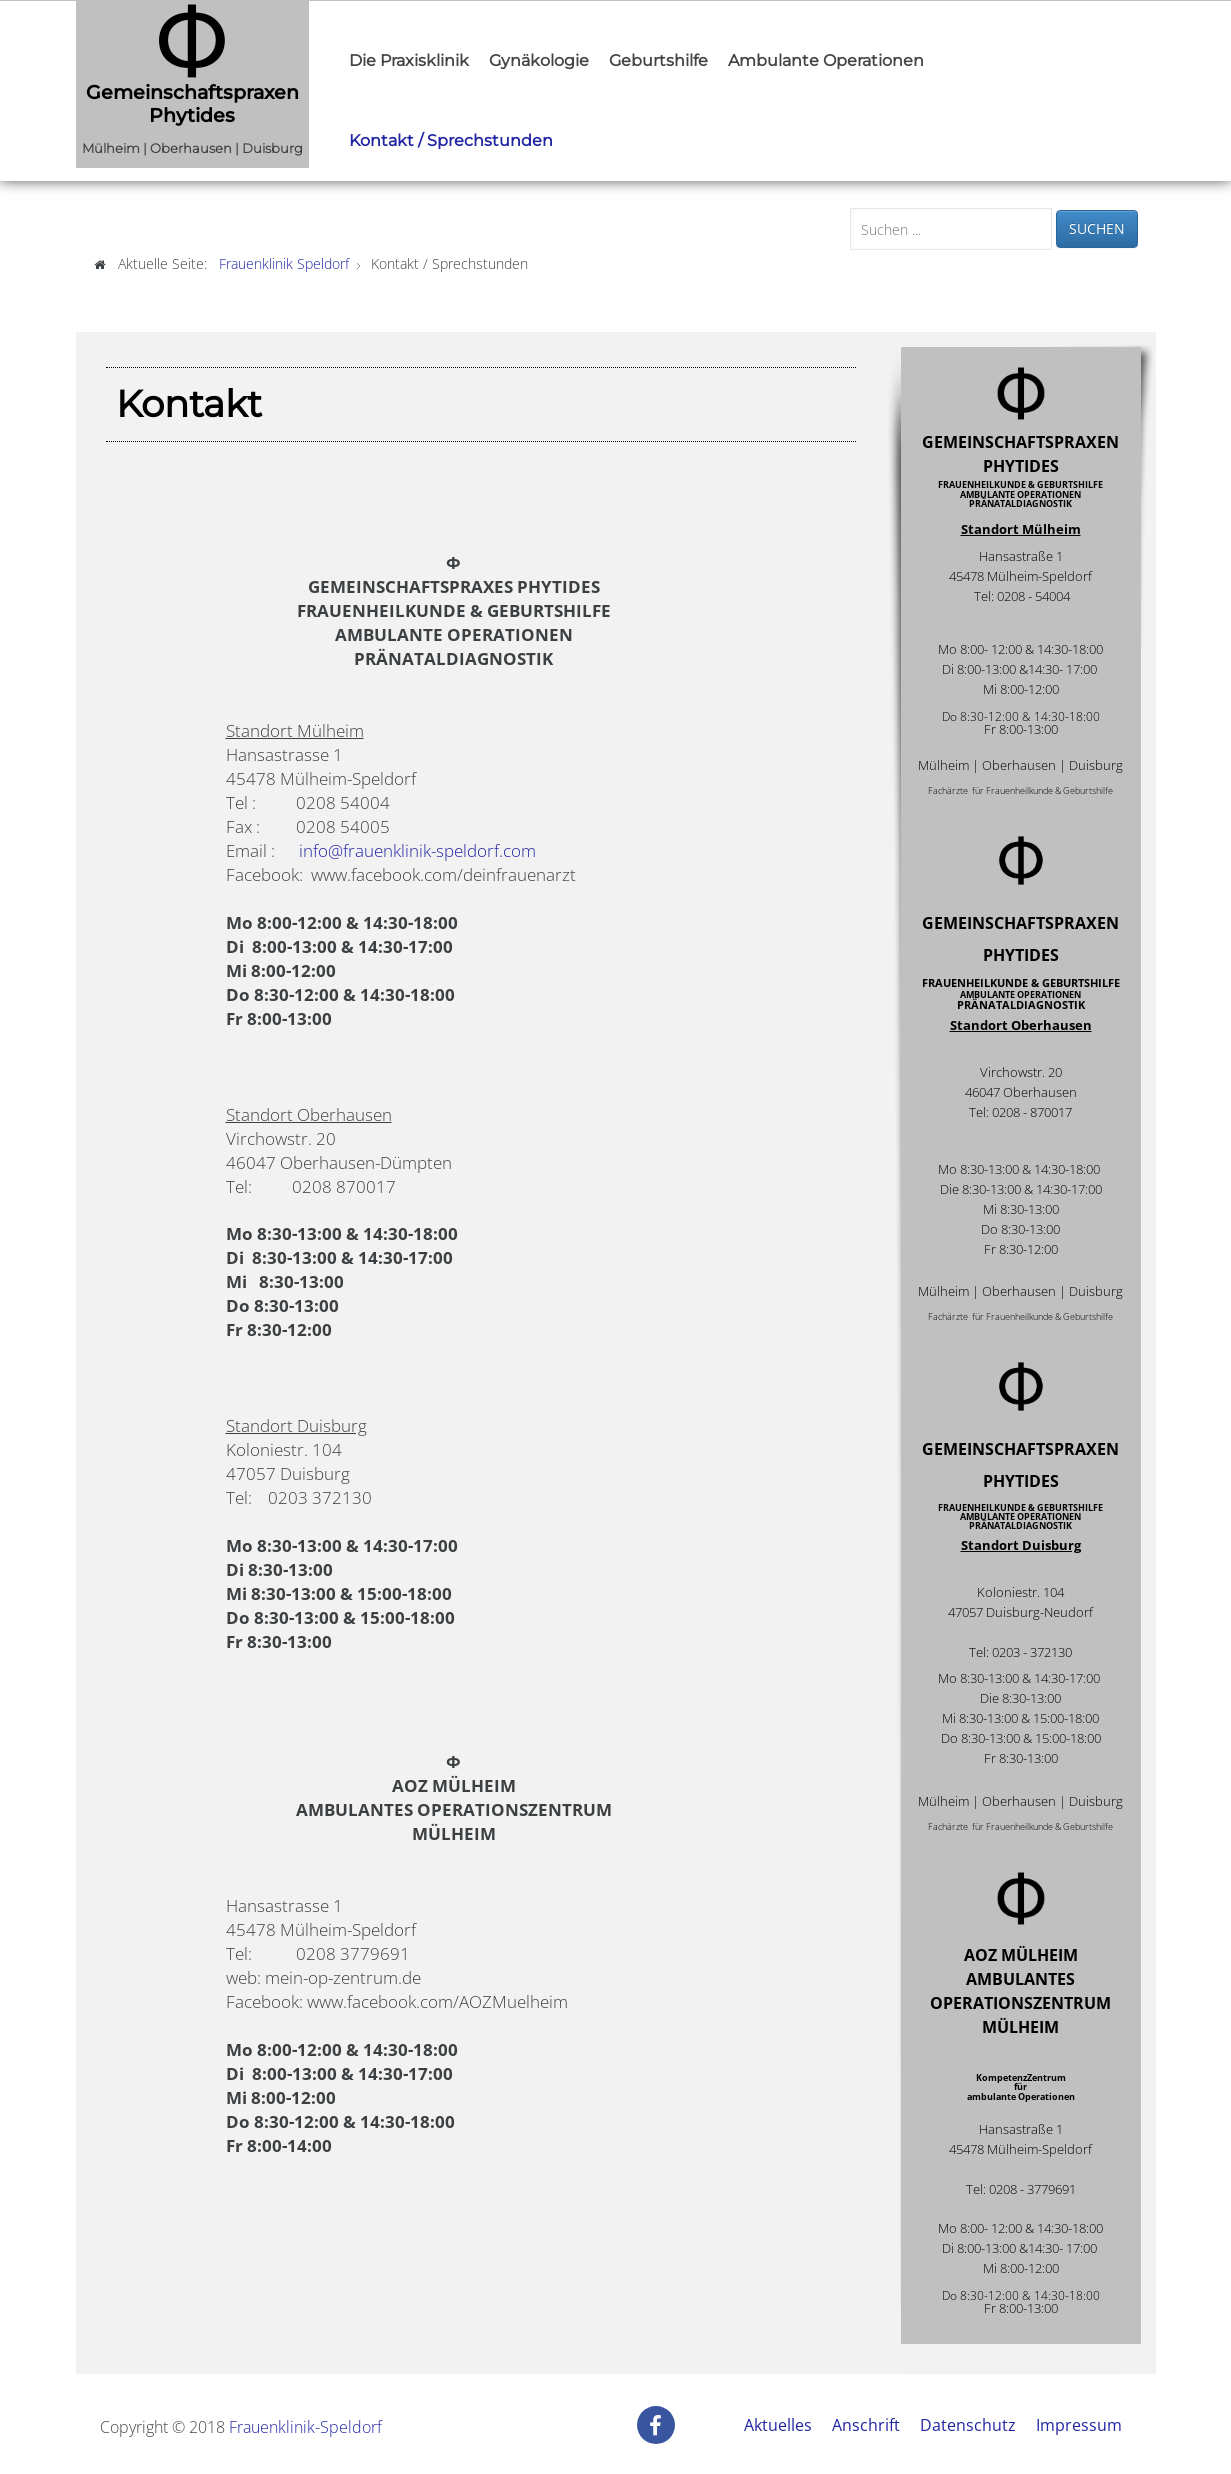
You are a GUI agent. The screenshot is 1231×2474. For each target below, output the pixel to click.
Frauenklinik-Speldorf (305, 2427)
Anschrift (866, 2425)
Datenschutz (968, 2425)
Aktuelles (778, 2425)
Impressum (1079, 2425)
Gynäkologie (539, 60)
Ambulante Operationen (826, 60)
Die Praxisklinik (409, 60)
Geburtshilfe (658, 60)
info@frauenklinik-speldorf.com (417, 850)
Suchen (1097, 229)
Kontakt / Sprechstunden (451, 140)
